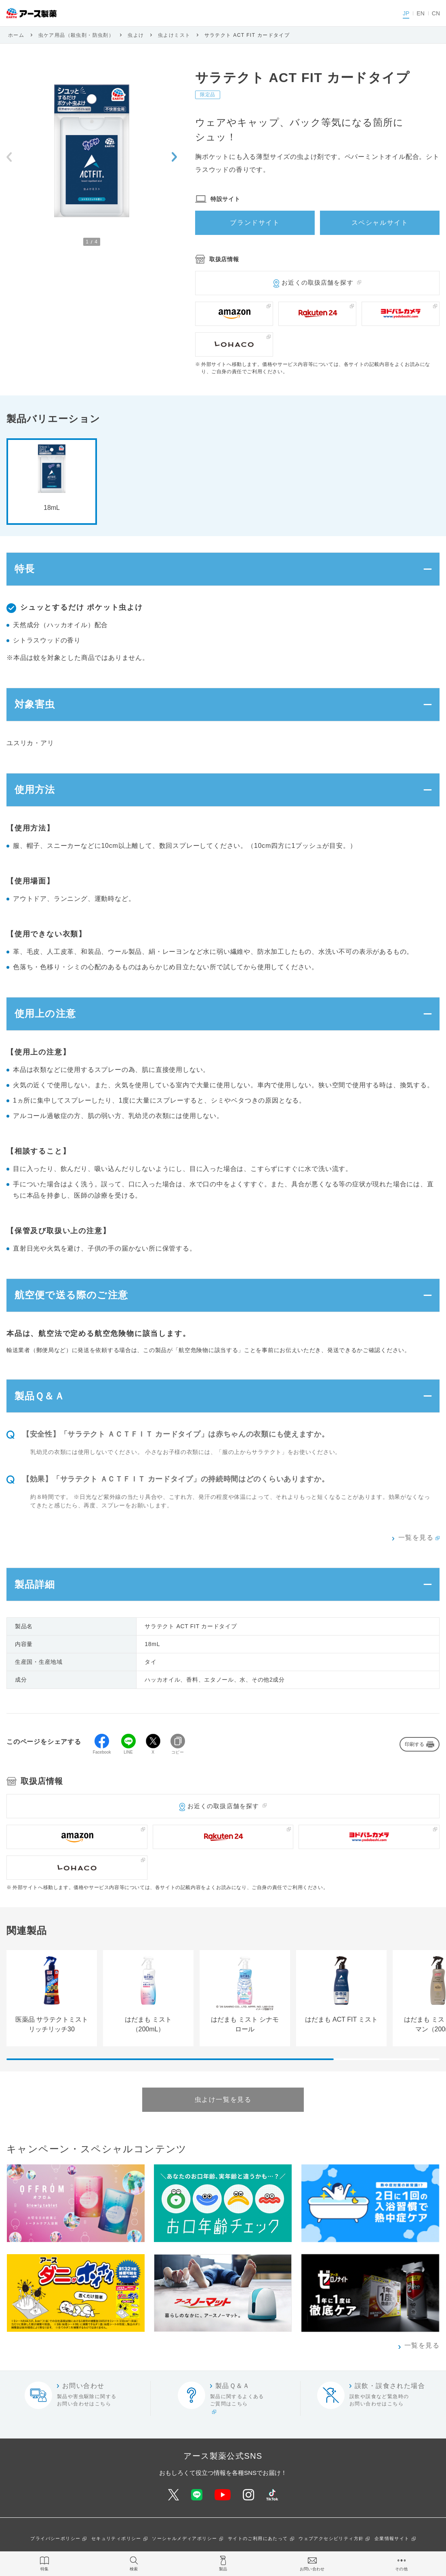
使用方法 (35, 790)
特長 (25, 569)
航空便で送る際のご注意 (71, 1296)
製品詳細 (35, 1586)
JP (406, 13)
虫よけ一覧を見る (223, 2102)
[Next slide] (174, 157)
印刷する (414, 1747)
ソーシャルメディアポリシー (184, 2541)
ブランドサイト (255, 222)
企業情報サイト (392, 2541)
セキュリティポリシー (116, 2541)
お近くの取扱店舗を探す (317, 282)
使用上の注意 (45, 1015)
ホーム (16, 35)
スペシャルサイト (379, 222)
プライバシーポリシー (55, 2541)
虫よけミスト (174, 35)
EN (420, 13)
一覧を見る (415, 1539)
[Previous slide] (9, 157)
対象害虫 (35, 704)
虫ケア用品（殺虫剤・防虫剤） (76, 35)
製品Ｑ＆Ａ (40, 1398)
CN (436, 13)
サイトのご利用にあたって (258, 2541)
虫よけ (136, 35)
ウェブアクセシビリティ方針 (331, 2541)
